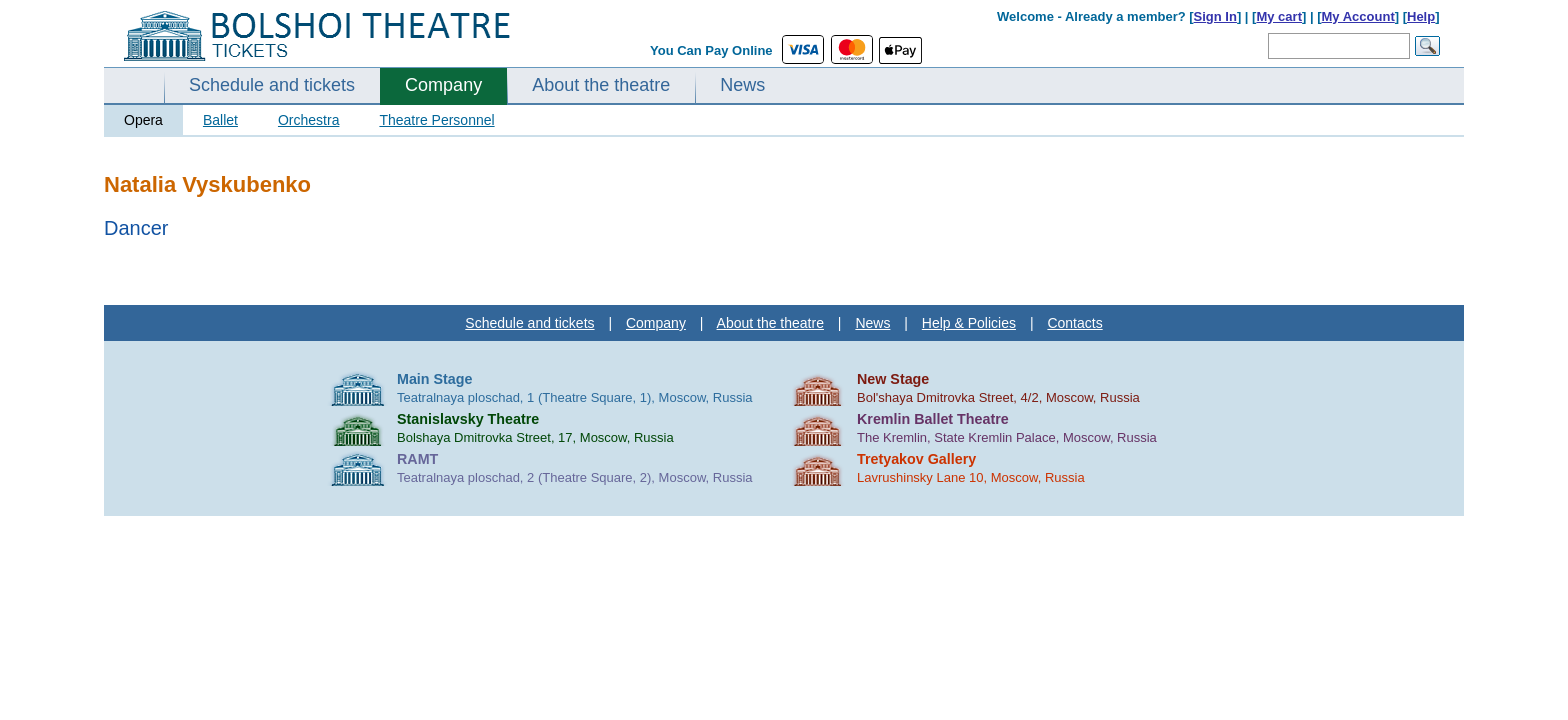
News (742, 85)
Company (443, 85)
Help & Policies (969, 323)
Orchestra (308, 120)
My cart (1279, 16)
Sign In (1215, 16)
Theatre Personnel (436, 120)
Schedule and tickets (272, 85)
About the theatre (601, 85)
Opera (143, 120)
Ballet (220, 120)
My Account (1358, 16)
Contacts (1074, 323)
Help (1421, 16)
